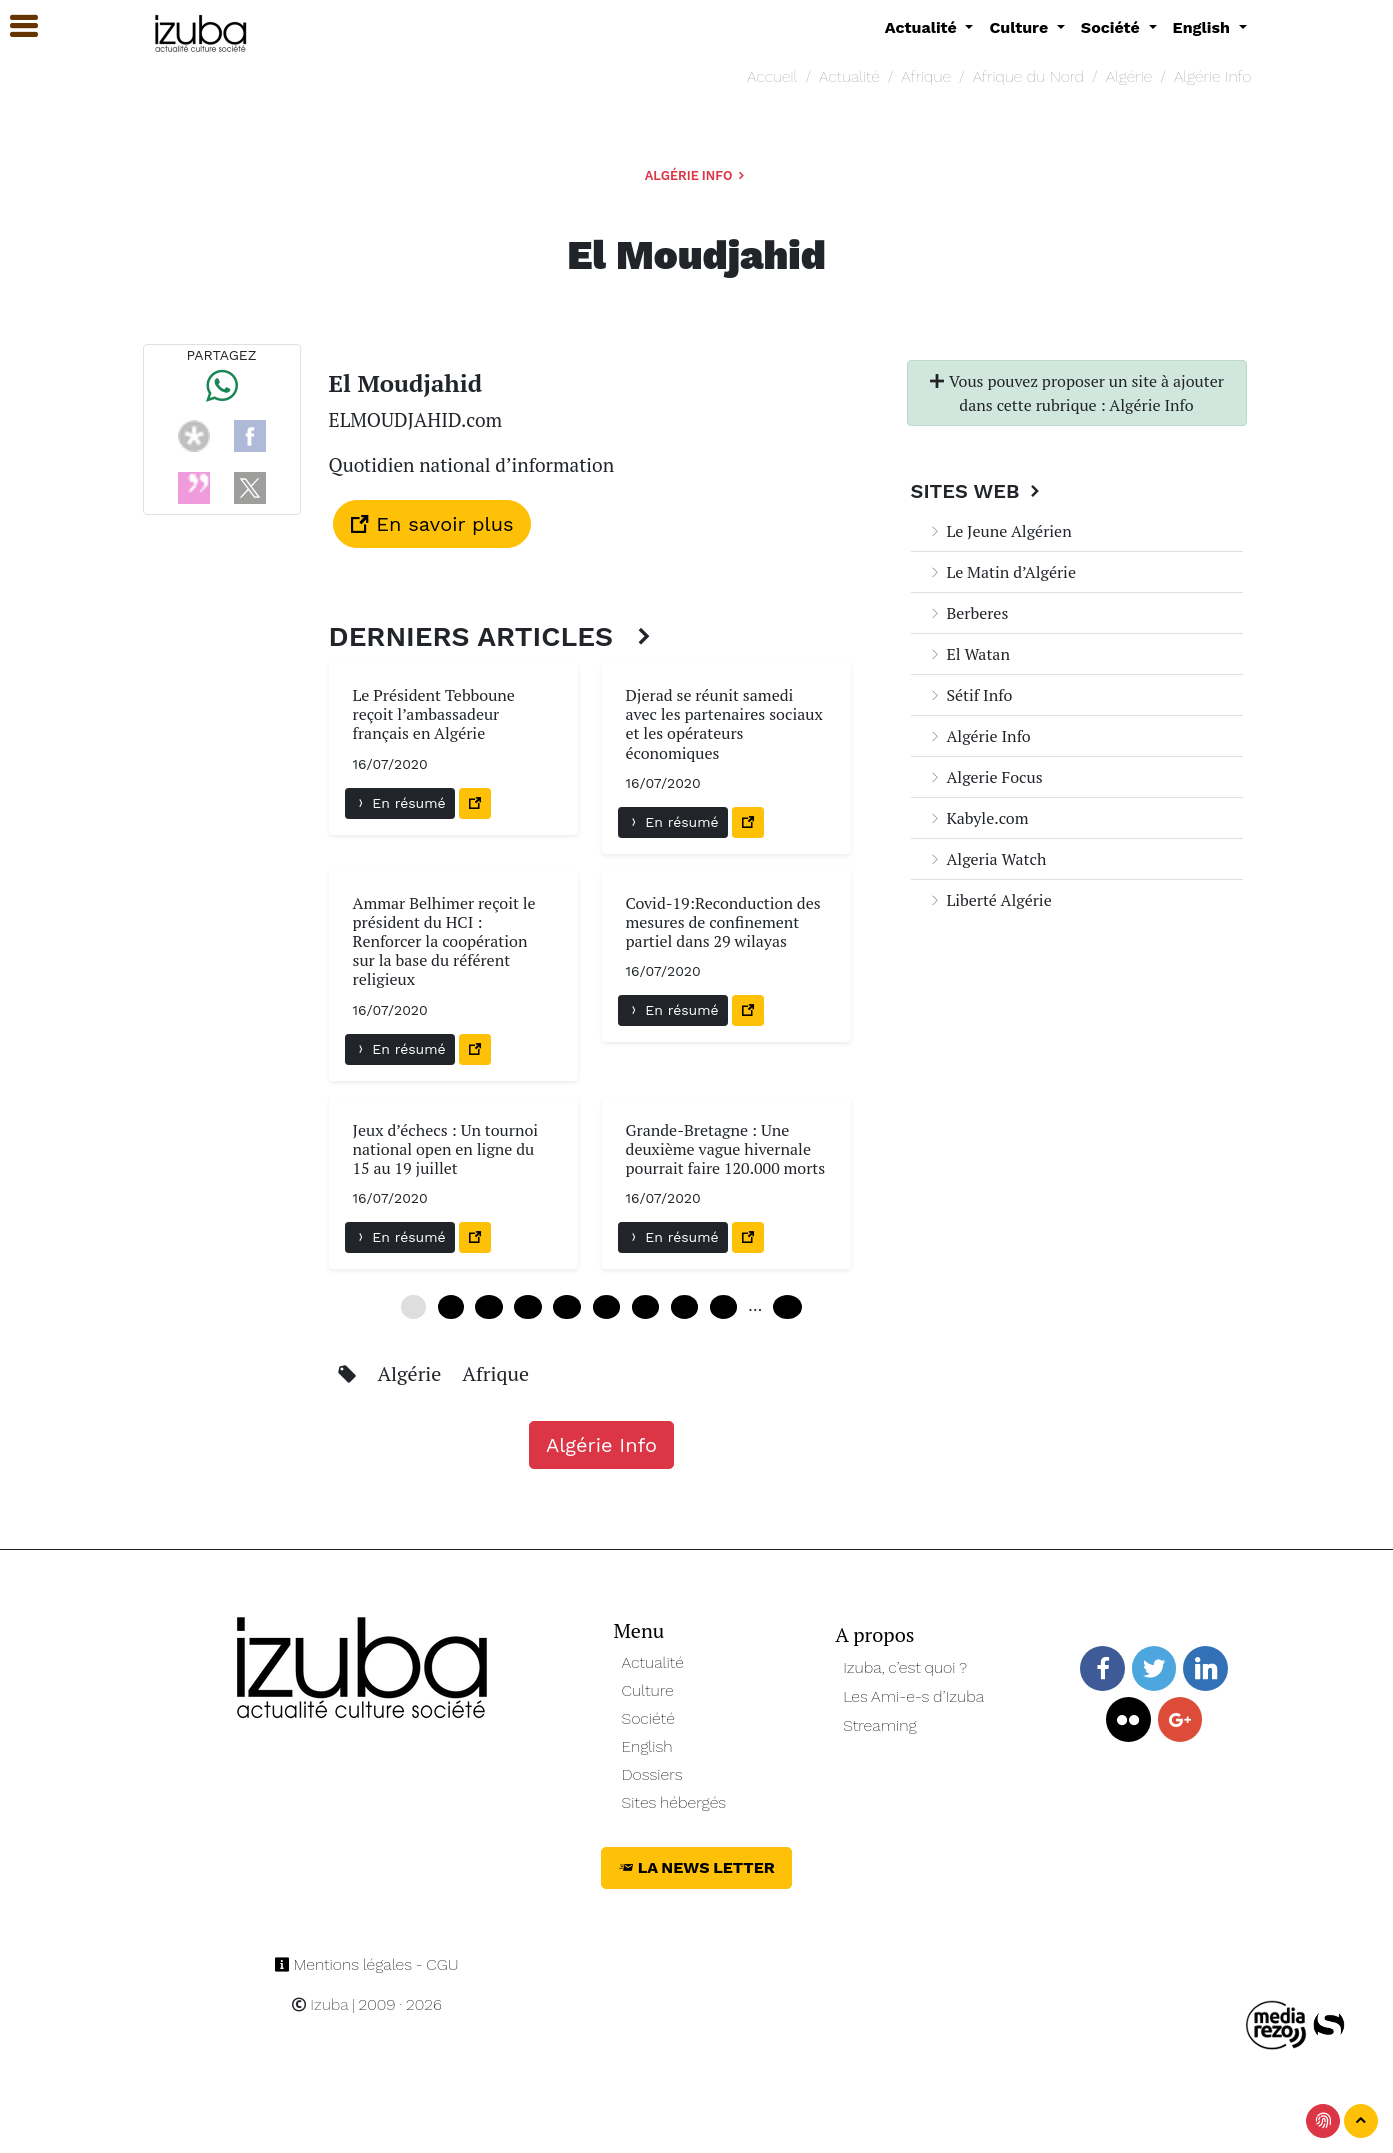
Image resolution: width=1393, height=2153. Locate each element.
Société (648, 1718)
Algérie (1129, 76)
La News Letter (696, 1867)
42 (684, 1307)
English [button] (1204, 27)
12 (488, 1307)
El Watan (968, 654)
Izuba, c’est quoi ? (905, 1667)
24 (566, 1307)
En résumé (400, 803)
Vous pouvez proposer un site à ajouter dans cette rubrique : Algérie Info (1076, 393)
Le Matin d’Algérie (1001, 572)
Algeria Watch (987, 859)
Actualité (849, 76)
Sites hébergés (674, 1802)
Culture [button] (1020, 27)
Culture (648, 1690)
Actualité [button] (923, 27)
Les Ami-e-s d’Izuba (913, 1696)
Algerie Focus (985, 777)
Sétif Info (970, 695)
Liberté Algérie (989, 900)
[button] (15, 26)
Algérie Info (1212, 76)
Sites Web (978, 491)
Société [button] (1113, 27)
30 (606, 1307)
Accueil (772, 76)
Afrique (926, 76)
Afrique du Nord (1028, 76)
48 (723, 1307)
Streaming (880, 1725)
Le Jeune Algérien (999, 531)
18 (527, 1307)
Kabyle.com (978, 818)
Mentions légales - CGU (366, 1964)
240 (787, 1307)
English (647, 1746)
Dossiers (652, 1774)
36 (645, 1307)
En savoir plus (432, 524)
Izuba (320, 2004)
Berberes (968, 613)
